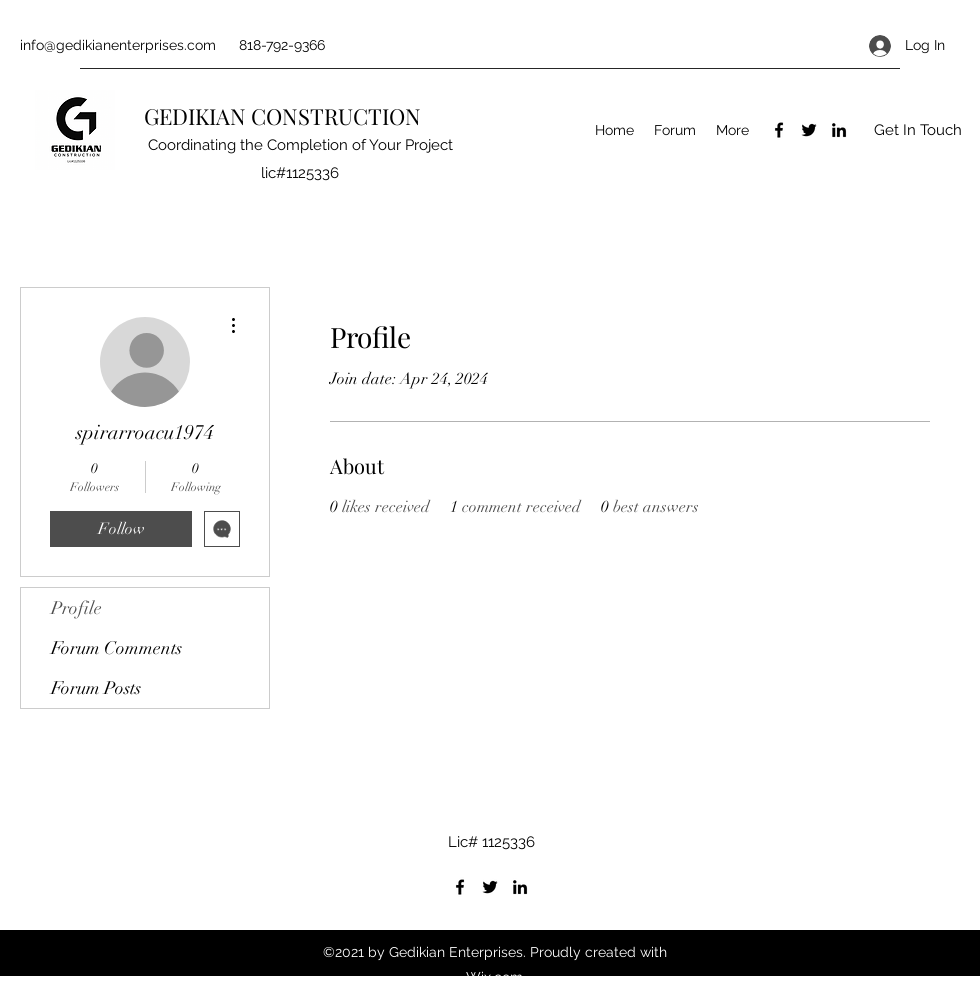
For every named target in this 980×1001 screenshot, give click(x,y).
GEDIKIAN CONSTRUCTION (285, 116)
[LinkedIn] (839, 130)
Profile (76, 608)
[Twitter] (809, 130)
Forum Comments (116, 648)
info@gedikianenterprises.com (118, 45)
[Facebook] (779, 130)
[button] (917, 130)
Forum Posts (96, 688)
